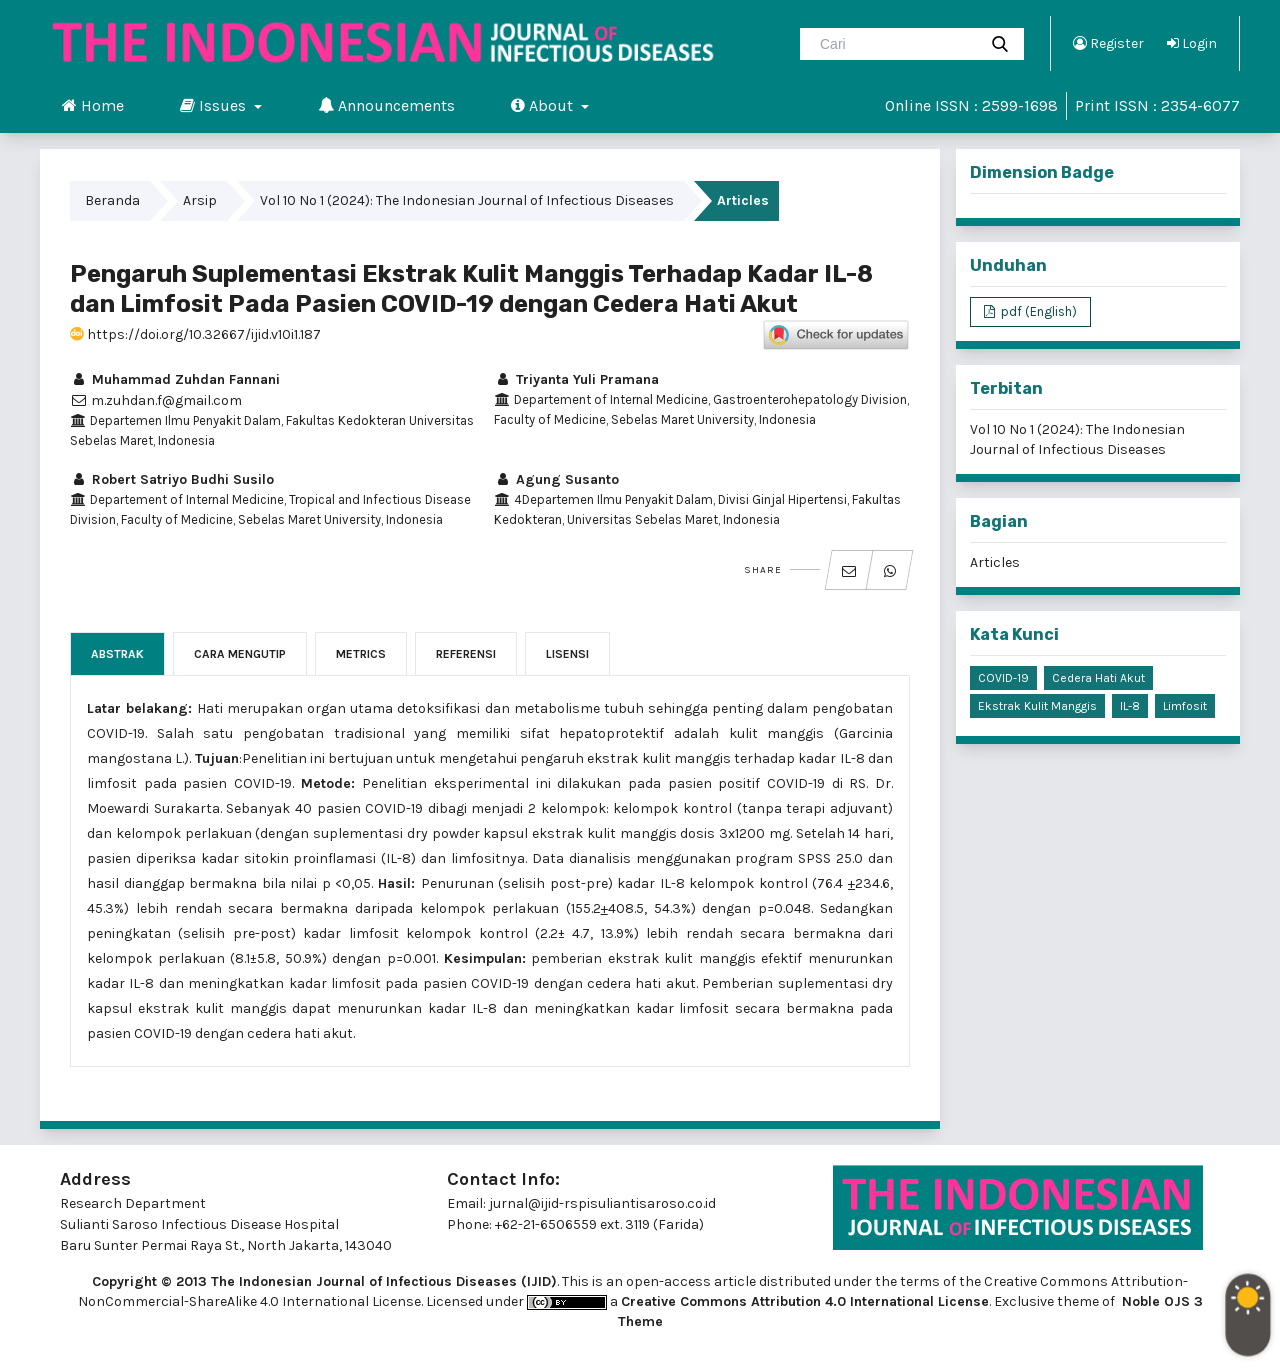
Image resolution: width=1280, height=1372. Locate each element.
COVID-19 (1003, 678)
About (544, 105)
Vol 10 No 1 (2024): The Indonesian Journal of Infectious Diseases (467, 200)
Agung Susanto (556, 479)
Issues (215, 105)
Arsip (200, 200)
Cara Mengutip (240, 654)
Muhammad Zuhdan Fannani (175, 379)
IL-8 (1130, 706)
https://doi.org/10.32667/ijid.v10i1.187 (195, 334)
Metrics (361, 654)
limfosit (1185, 706)
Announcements (386, 105)
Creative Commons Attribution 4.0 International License (805, 1301)
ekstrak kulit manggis (1037, 706)
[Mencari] (896, 44)
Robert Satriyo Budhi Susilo (172, 479)
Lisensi (567, 654)
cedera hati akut (1098, 678)
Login (1192, 43)
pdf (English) (1037, 311)
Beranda (112, 200)
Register (1108, 43)
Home (93, 105)
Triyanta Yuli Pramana (576, 379)
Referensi (466, 654)
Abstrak (117, 654)
